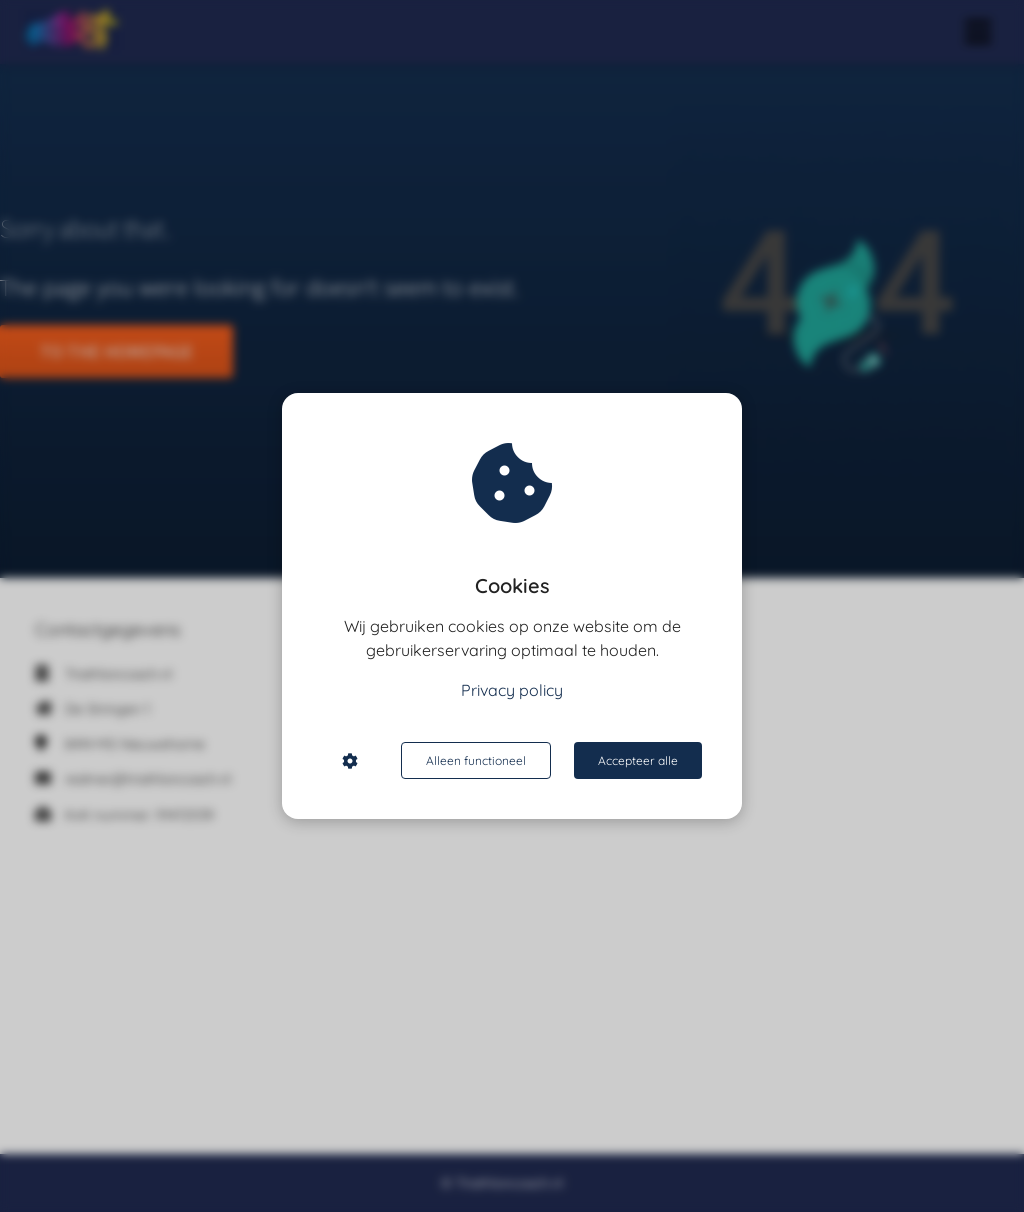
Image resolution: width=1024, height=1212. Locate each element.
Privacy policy (512, 690)
